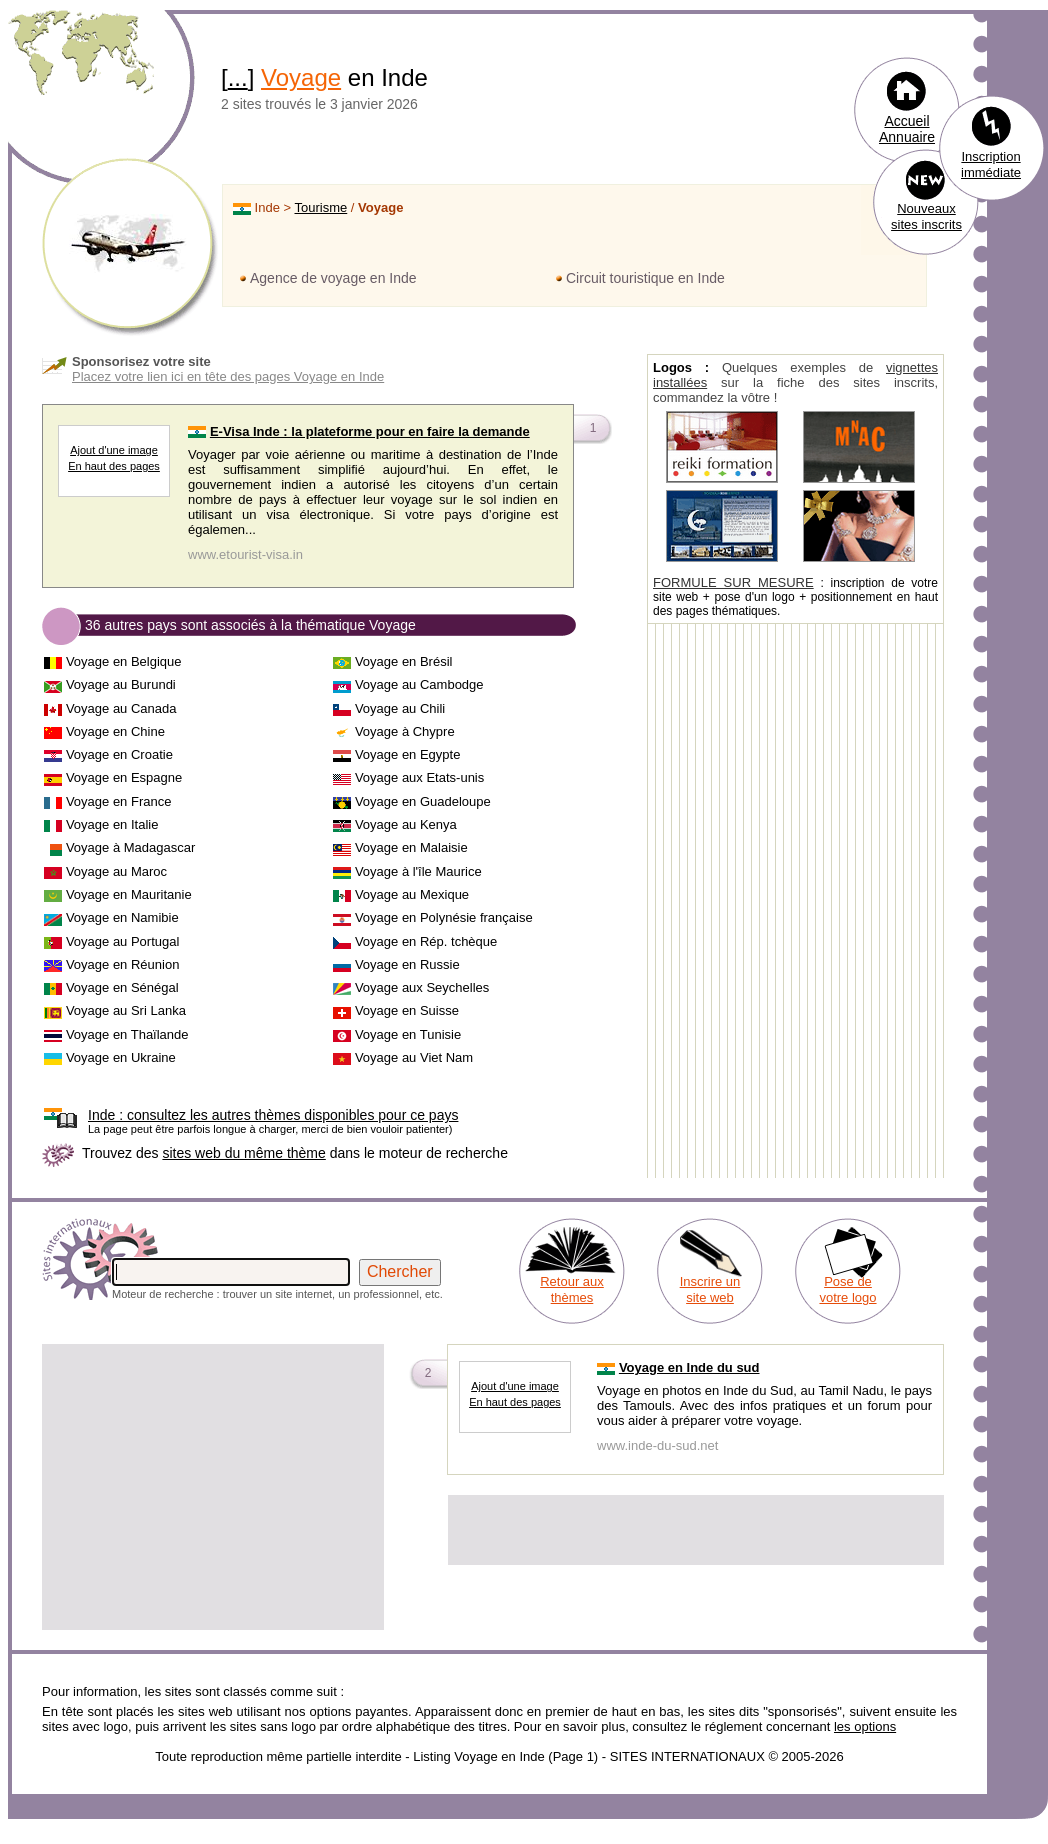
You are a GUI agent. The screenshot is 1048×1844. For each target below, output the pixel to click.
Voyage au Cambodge (419, 684)
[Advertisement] (213, 1487)
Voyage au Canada (121, 708)
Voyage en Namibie (122, 917)
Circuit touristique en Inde (645, 278)
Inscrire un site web (710, 1289)
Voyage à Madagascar (130, 847)
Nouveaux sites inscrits (926, 216)
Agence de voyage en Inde (333, 278)
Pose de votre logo (847, 1289)
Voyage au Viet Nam (414, 1057)
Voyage (301, 77)
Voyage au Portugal (122, 941)
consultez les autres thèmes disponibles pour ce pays (273, 1115)
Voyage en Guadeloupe (423, 801)
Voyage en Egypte (408, 754)
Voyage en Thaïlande (127, 1034)
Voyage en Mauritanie (129, 894)
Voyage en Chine (115, 731)
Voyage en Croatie (119, 754)
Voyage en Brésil (404, 661)
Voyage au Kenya (406, 824)
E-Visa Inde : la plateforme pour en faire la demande (370, 431)
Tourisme (321, 207)
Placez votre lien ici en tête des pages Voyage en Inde (228, 376)
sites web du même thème (243, 1153)
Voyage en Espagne (124, 777)
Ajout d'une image (114, 450)
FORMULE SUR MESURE (733, 582)
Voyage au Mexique (412, 894)
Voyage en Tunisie (408, 1034)
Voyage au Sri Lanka (126, 1010)
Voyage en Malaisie (411, 847)
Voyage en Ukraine (121, 1057)
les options (865, 1726)
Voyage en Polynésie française (444, 917)
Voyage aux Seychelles (422, 987)
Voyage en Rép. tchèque (426, 941)
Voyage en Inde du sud (689, 1367)
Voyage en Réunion (122, 964)
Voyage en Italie (112, 824)
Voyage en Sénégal (122, 987)
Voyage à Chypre (405, 731)
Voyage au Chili (400, 708)
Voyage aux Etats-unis (419, 777)
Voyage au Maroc (116, 871)
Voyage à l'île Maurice (418, 871)
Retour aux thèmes (572, 1289)
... (238, 77)
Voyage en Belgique (124, 661)
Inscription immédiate (991, 164)
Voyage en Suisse (407, 1010)
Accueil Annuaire (907, 129)
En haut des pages (114, 466)
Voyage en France (119, 801)
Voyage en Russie (407, 964)
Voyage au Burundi (121, 684)
